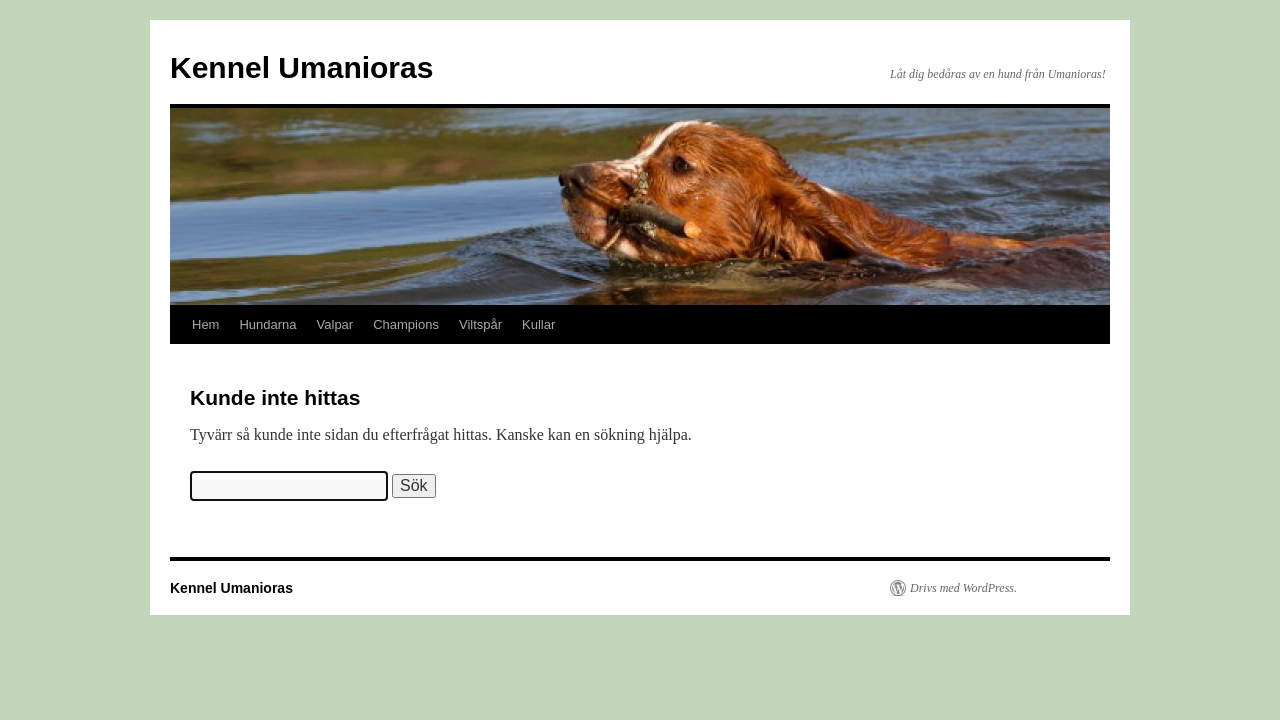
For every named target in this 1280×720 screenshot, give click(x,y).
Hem (205, 324)
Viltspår (480, 324)
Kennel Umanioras (301, 67)
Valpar (335, 324)
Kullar (538, 324)
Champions (406, 324)
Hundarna (267, 324)
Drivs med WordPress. (963, 588)
